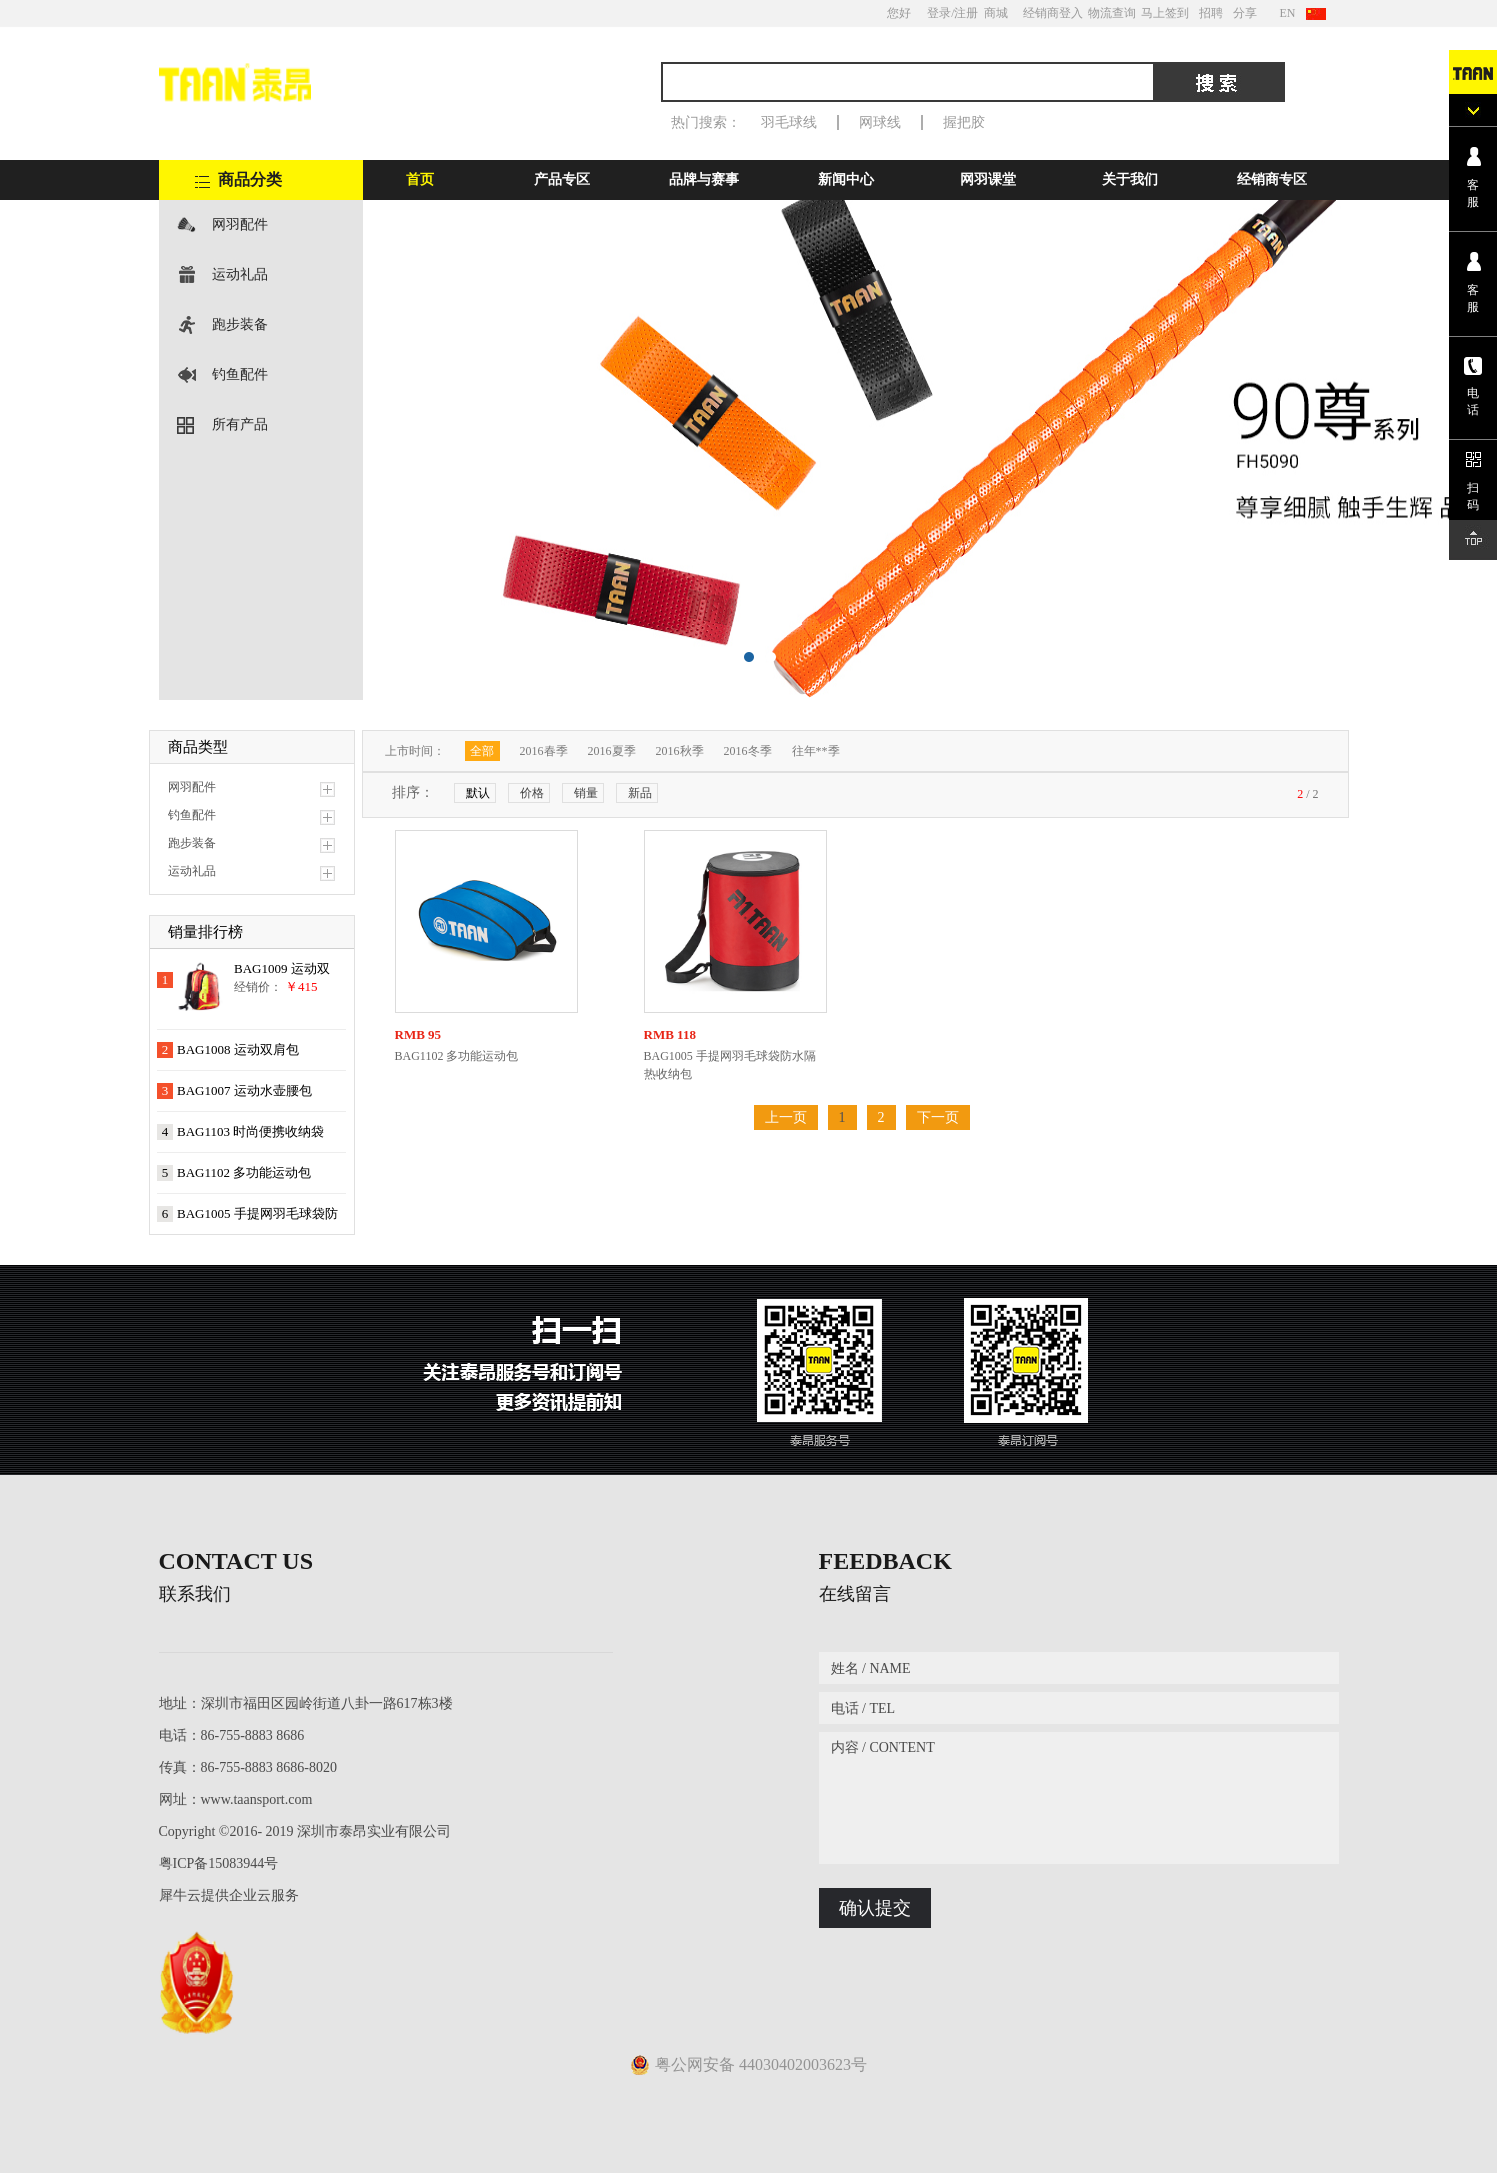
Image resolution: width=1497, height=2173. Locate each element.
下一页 (938, 1117)
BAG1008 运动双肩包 (238, 1049)
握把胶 (964, 122)
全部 (482, 751)
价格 (532, 793)
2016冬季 (748, 751)
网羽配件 (240, 224)
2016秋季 (680, 751)
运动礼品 (240, 274)
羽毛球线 (789, 122)
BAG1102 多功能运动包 (244, 1172)
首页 (420, 179)
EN (1288, 13)
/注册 (964, 13)
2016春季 (544, 751)
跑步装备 (240, 324)
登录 (939, 13)
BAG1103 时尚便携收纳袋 (250, 1131)
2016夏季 (612, 751)
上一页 (786, 1117)
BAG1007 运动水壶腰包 (244, 1090)
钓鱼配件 (240, 374)
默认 (478, 793)
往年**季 (816, 751)
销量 (586, 793)
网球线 (880, 122)
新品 (640, 793)
